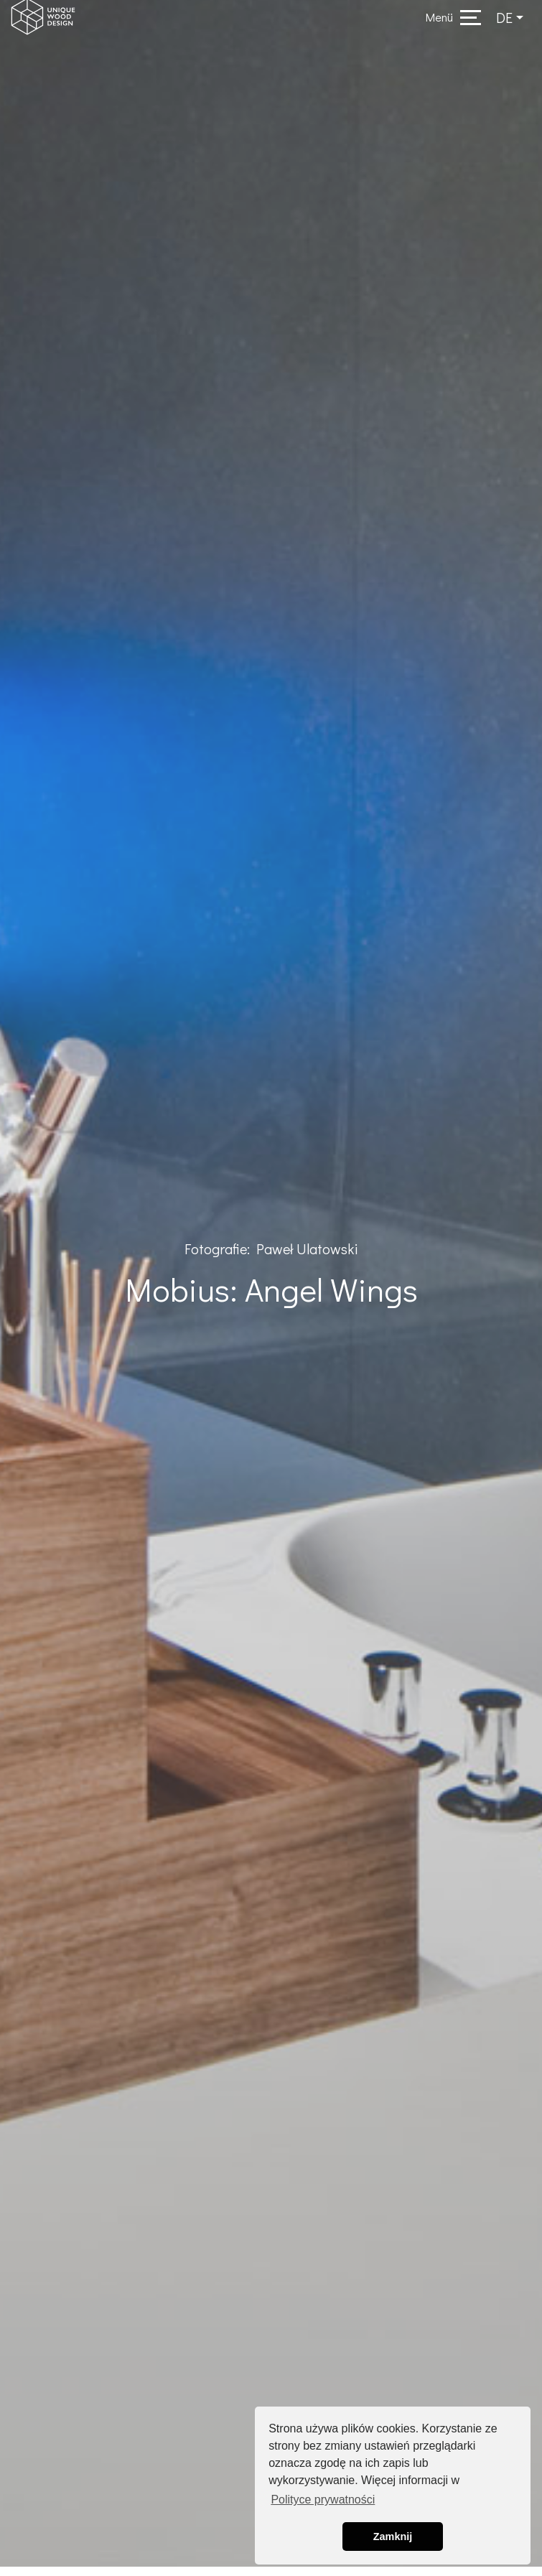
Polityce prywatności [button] (323, 2499)
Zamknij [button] (392, 2536)
